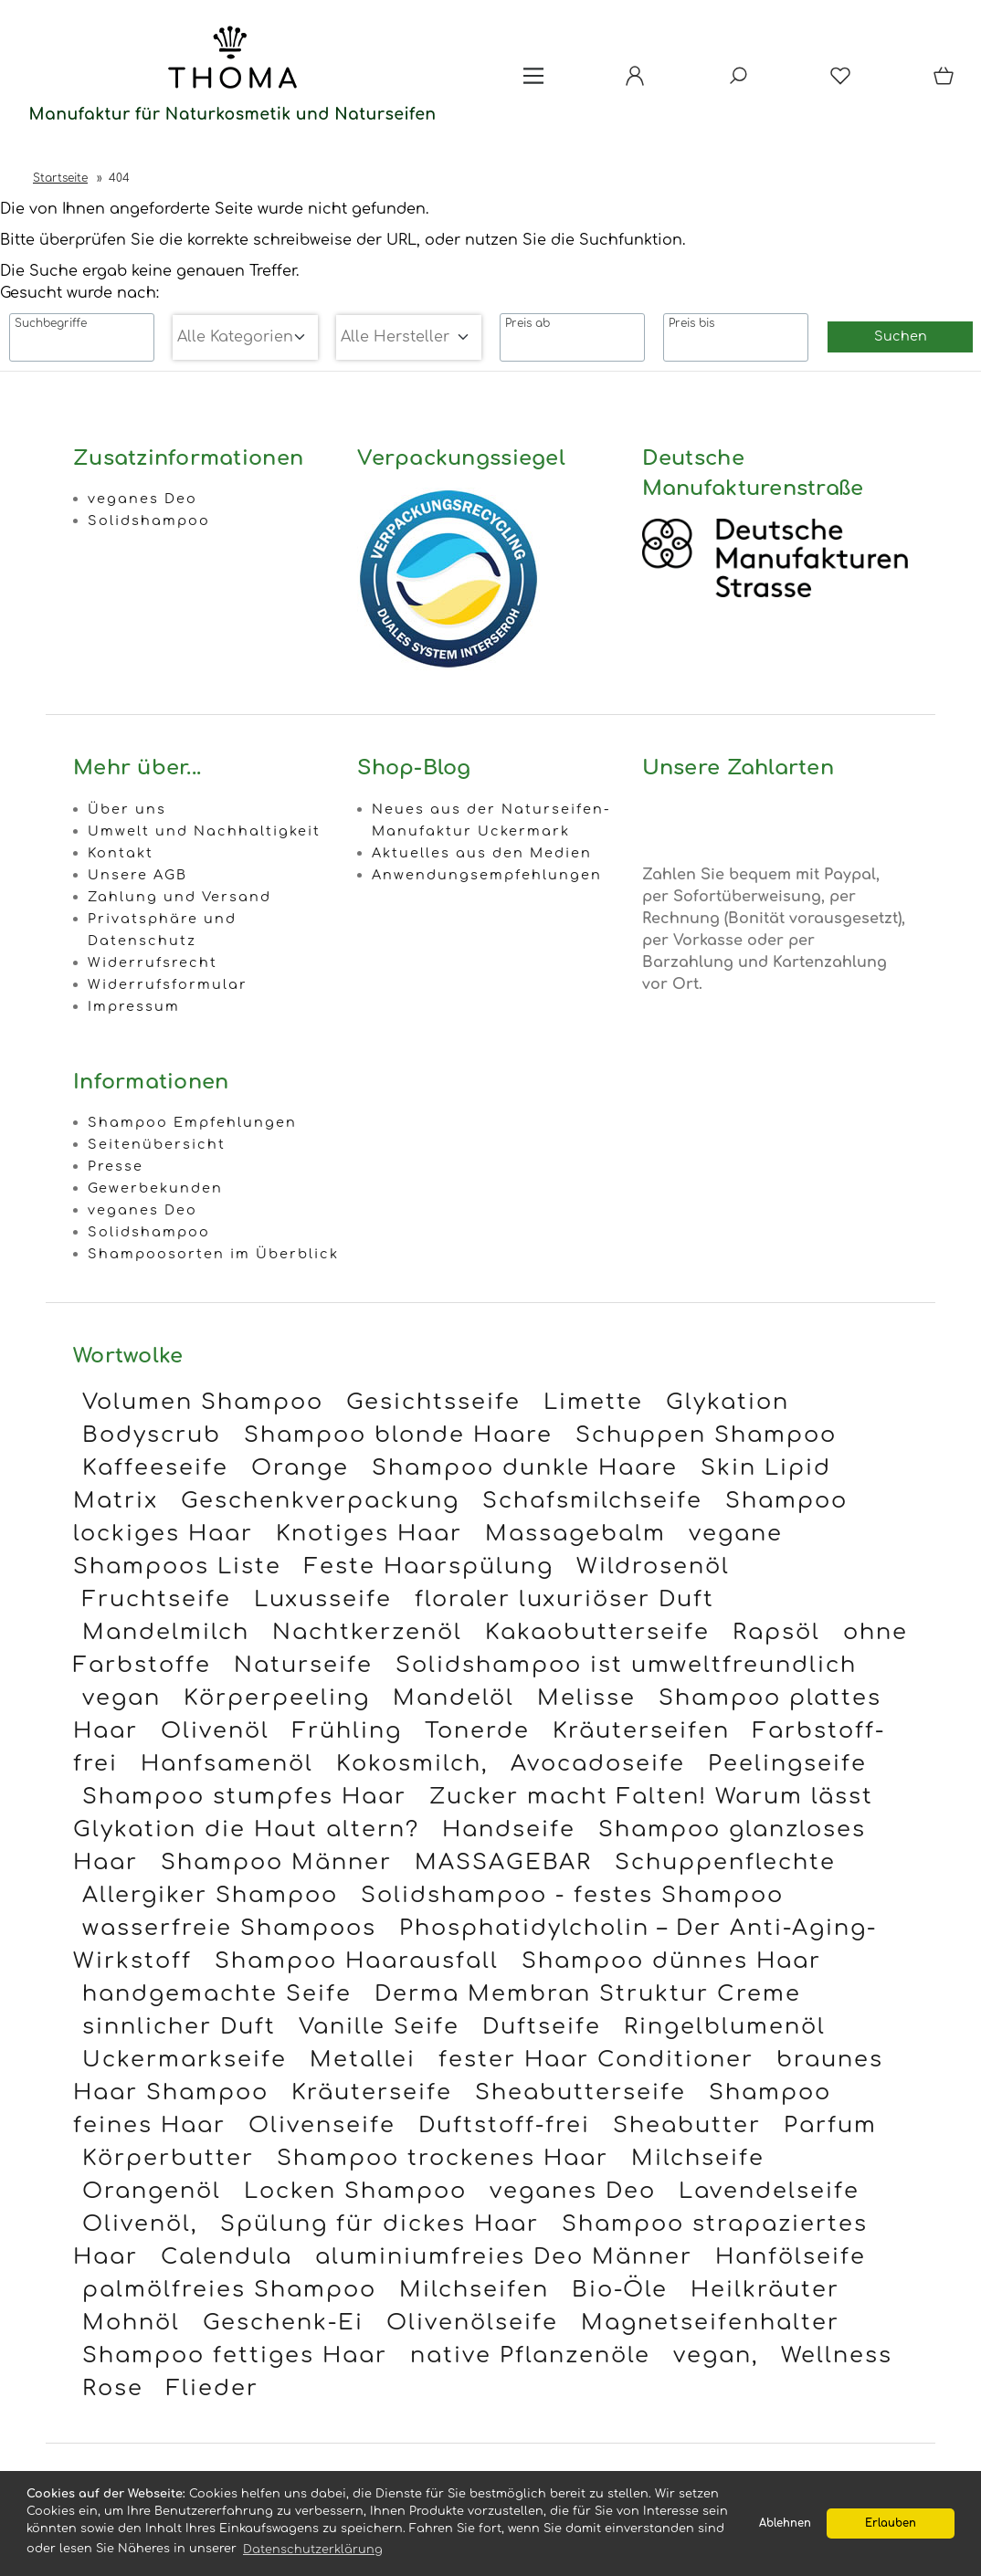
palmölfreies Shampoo (229, 2289)
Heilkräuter (765, 2289)
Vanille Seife (379, 2026)
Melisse (586, 1698)
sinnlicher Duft (179, 2026)
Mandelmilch (165, 1632)
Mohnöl (131, 2322)
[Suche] (738, 82)
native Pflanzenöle (530, 2355)
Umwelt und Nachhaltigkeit (204, 831)
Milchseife (698, 2158)
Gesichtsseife (433, 1402)
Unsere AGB (137, 874)
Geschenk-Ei (283, 2322)
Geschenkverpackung (320, 1500)
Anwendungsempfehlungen (487, 874)
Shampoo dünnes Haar (671, 1961)
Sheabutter (687, 2125)
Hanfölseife (790, 2257)
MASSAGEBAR (503, 1862)
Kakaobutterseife (597, 1632)
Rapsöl (776, 1632)
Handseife (508, 1829)
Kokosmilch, (412, 1763)
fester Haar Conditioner (596, 2059)
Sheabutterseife (580, 2092)
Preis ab (527, 323)
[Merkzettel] (840, 82)
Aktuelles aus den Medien (482, 853)
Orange (300, 1468)
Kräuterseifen (641, 1731)
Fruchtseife (156, 1599)
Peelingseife (787, 1763)
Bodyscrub (151, 1435)
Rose (112, 2388)
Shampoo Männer (276, 1862)
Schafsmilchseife (592, 1500)
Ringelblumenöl (725, 2026)
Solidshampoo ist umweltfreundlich (626, 1665)
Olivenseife (322, 2125)
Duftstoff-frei (504, 2125)
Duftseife (541, 2026)
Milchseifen (474, 2289)
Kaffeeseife (155, 1468)
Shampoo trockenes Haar (442, 2158)
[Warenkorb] (945, 82)
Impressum (134, 1006)
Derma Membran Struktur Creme (587, 1994)
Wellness (836, 2355)
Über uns (127, 809)
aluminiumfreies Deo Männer (503, 2257)
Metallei (363, 2059)
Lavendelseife (769, 2191)
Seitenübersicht (157, 1144)
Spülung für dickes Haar (379, 2224)
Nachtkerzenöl (367, 1632)
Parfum (830, 2125)
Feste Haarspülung (429, 1566)
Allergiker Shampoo (210, 1895)
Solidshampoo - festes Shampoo (572, 1895)
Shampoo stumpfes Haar (244, 1796)
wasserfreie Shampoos (229, 1928)
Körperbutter (168, 2158)
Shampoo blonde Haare (398, 1435)
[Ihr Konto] (635, 82)
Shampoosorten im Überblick (213, 1253)
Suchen (900, 336)
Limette (593, 1402)
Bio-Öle (620, 2289)
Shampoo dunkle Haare (525, 1468)
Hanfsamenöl (227, 1763)
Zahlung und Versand (179, 896)
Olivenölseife (472, 2322)
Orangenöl (151, 2191)
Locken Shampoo (355, 2191)
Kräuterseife (371, 2092)
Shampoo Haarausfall (357, 1961)
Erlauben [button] (890, 2523)
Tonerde (477, 1731)
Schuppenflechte (725, 1862)
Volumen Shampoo (202, 1402)
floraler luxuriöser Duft (564, 1599)
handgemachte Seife (217, 1994)
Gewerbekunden (155, 1188)
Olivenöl (215, 1731)
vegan (121, 1698)
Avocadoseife (598, 1763)
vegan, (715, 2355)
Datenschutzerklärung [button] (313, 2549)
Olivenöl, (139, 2224)
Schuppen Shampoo (706, 1435)
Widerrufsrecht (152, 962)
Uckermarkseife (184, 2059)
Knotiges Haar (369, 1533)
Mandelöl (453, 1698)
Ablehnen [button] (785, 2523)
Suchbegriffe (51, 323)
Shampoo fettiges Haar (234, 2355)
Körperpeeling (277, 1698)
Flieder (212, 2388)
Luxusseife (323, 1599)
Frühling (347, 1731)
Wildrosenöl (653, 1566)
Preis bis (691, 323)
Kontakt (120, 853)
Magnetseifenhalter (710, 2322)
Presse (115, 1166)
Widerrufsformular (168, 984)
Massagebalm (575, 1533)
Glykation (727, 1402)
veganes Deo (142, 498)
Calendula (226, 2257)
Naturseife (303, 1665)
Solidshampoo (149, 520)
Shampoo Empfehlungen (192, 1122)
